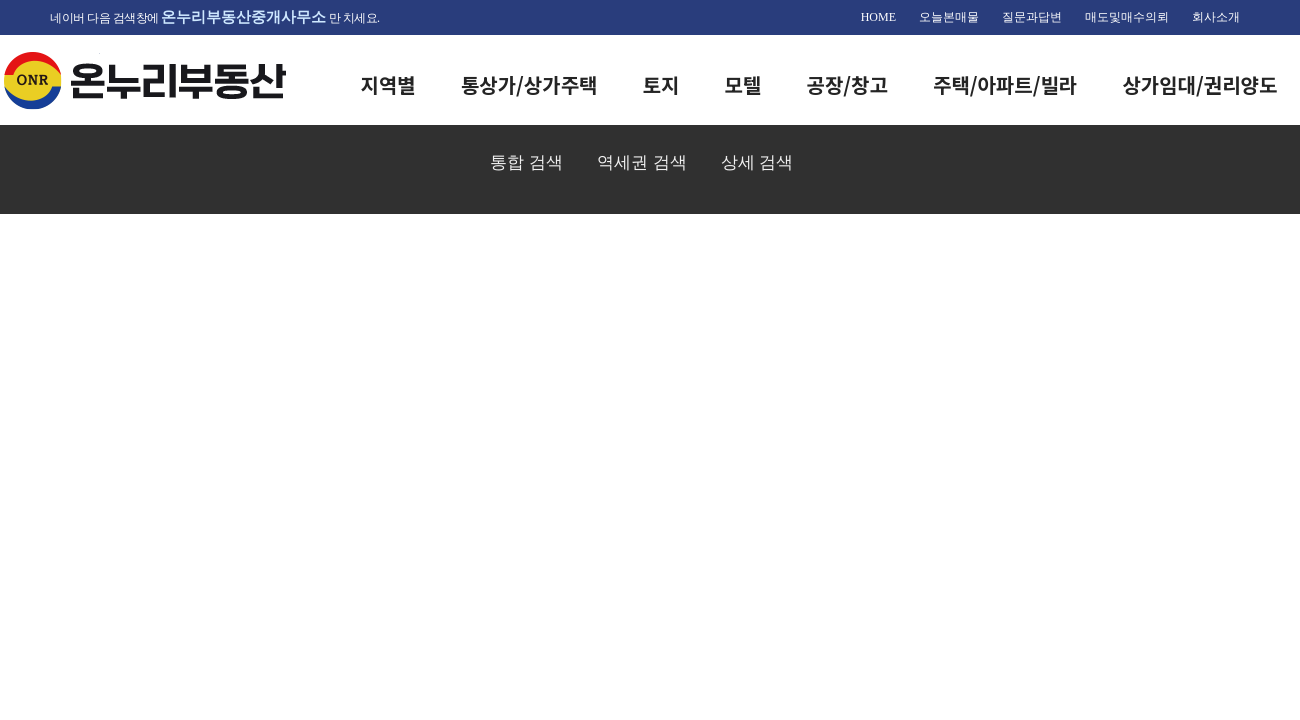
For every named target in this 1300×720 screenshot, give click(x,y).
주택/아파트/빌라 (1005, 84)
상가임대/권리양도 (1199, 84)
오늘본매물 (949, 17)
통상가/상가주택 (529, 84)
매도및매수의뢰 (1127, 17)
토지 (661, 84)
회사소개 (1216, 17)
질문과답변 (1032, 17)
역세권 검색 (642, 162)
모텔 (743, 84)
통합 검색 (526, 162)
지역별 (388, 84)
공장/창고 (847, 84)
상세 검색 (757, 162)
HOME (878, 17)
